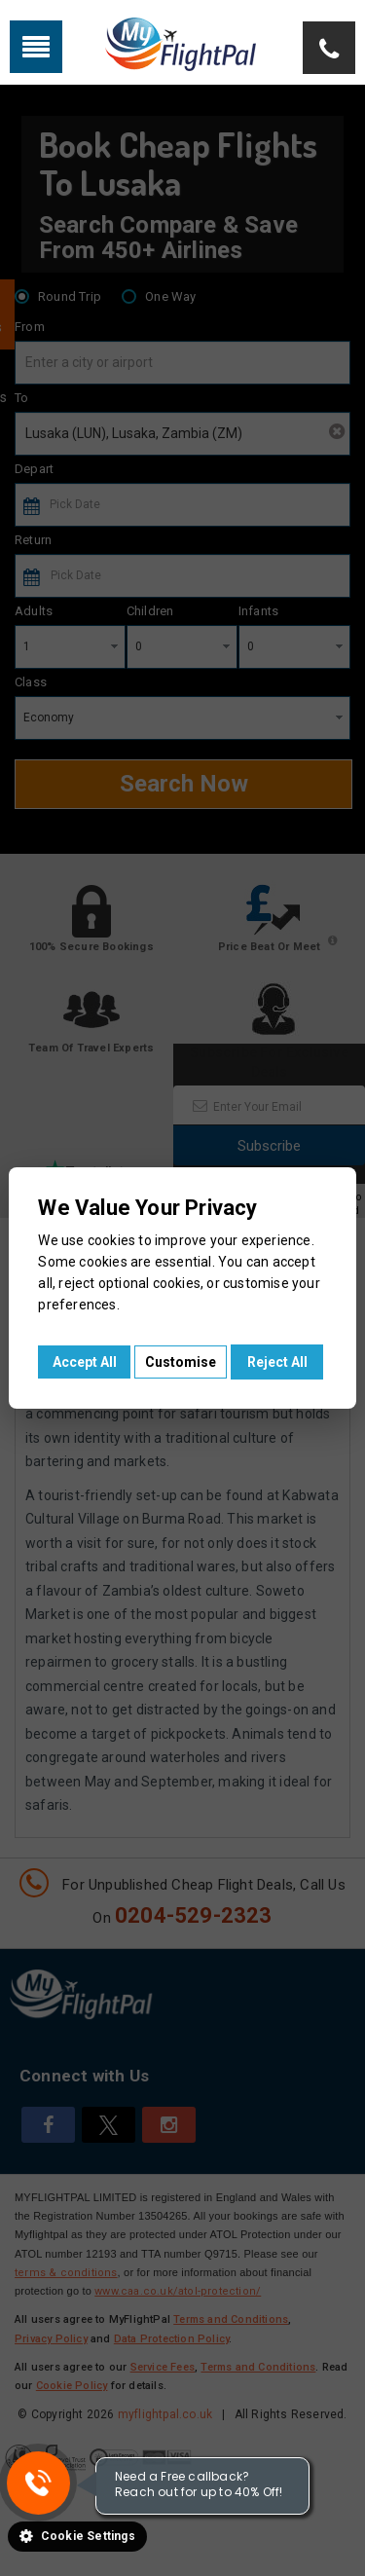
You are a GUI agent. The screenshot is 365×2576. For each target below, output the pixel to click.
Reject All (277, 1362)
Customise (180, 1362)
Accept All (85, 1362)
